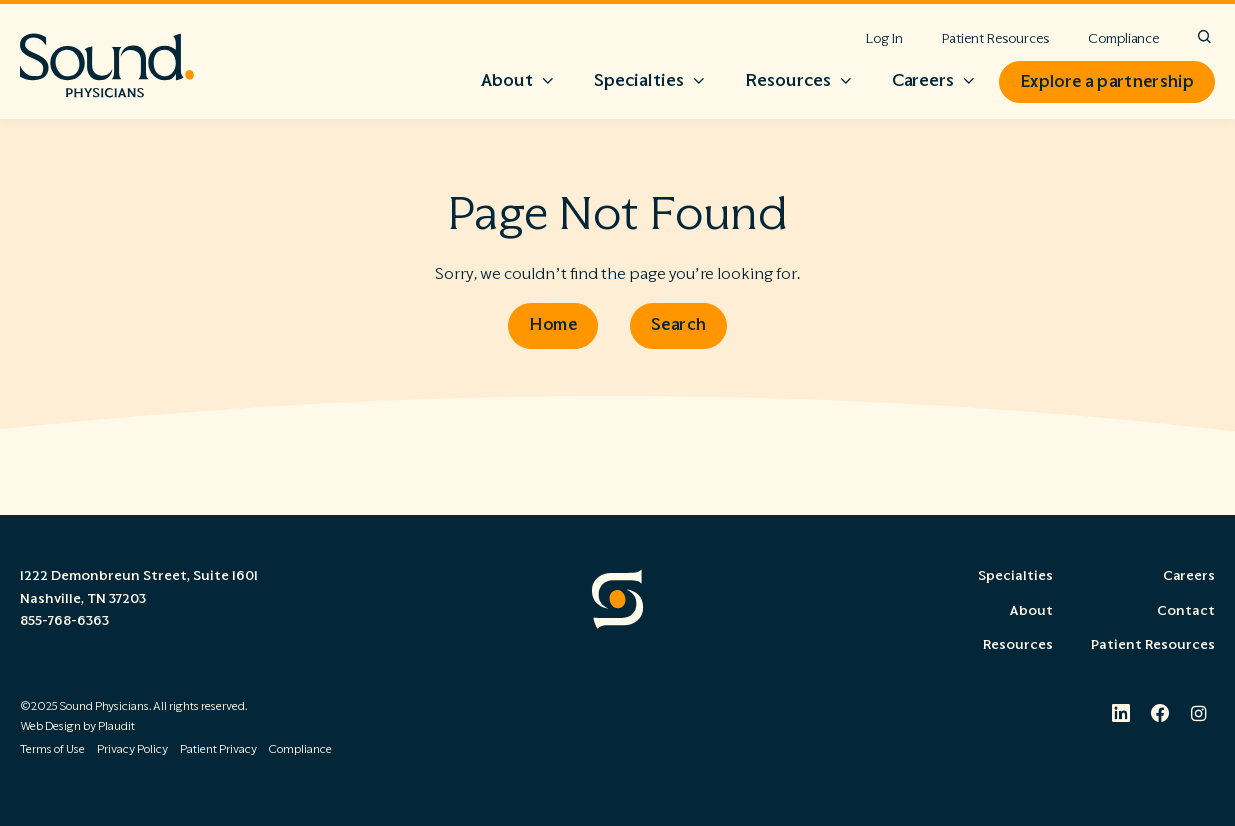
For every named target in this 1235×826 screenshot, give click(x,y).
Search (678, 324)
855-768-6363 (64, 621)
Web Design (50, 726)
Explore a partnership (1107, 82)
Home (553, 324)
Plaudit (116, 726)
